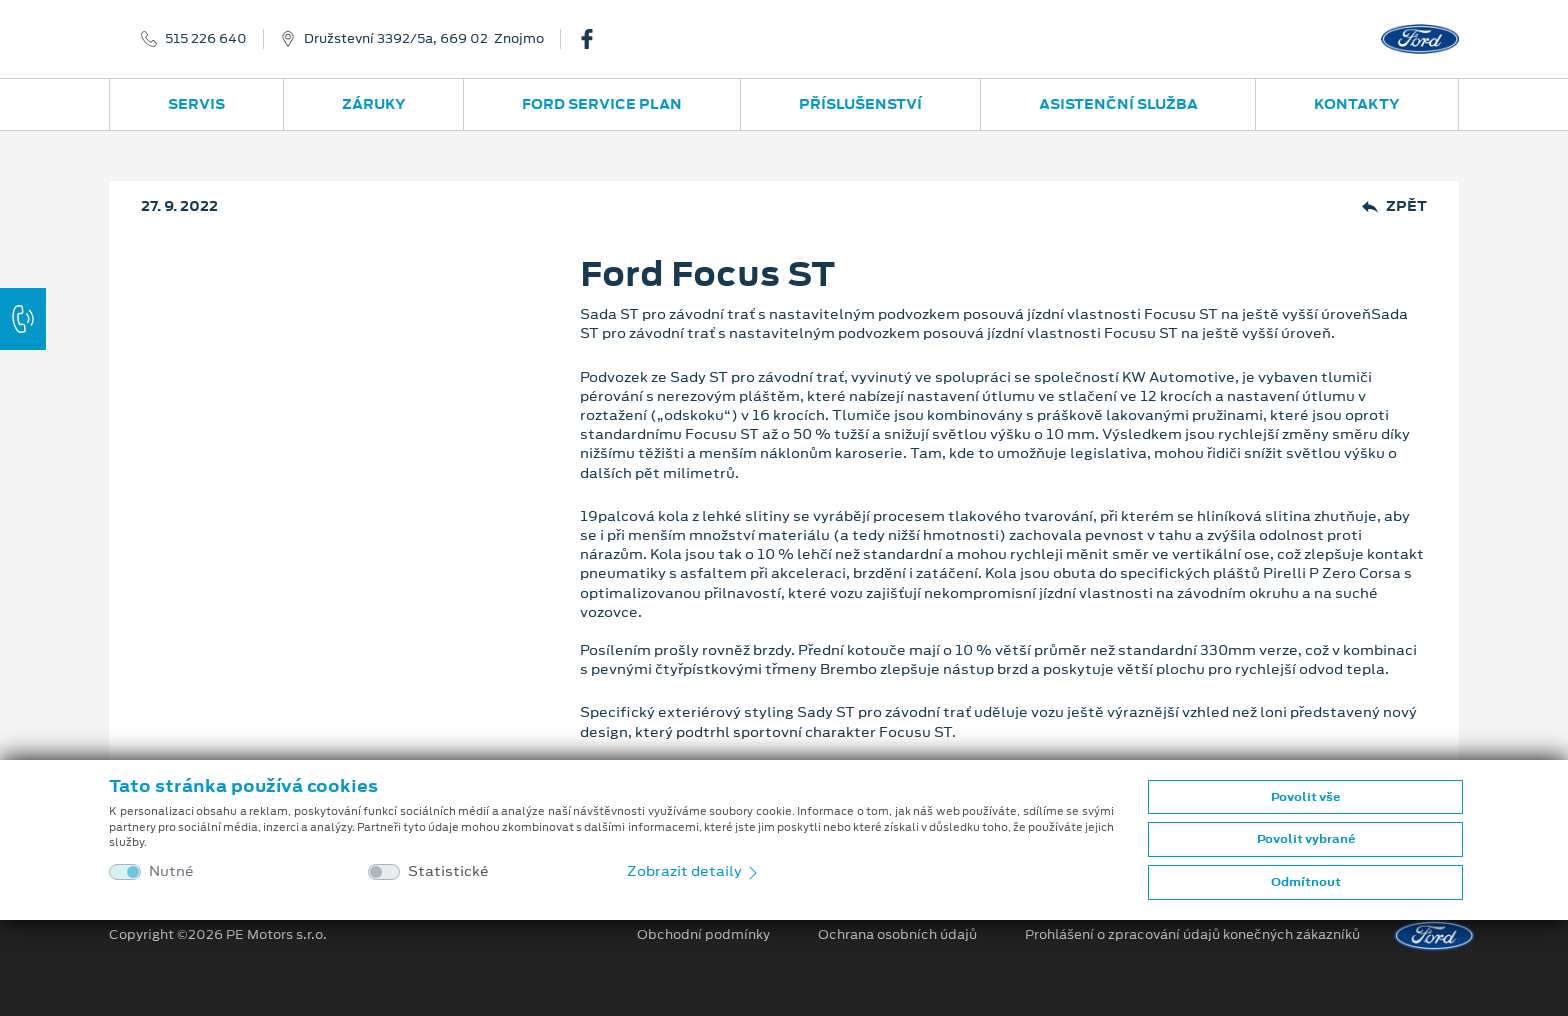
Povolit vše (1305, 797)
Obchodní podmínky (703, 935)
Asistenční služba (1118, 104)
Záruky (374, 104)
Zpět (1394, 206)
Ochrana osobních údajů (897, 935)
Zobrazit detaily (694, 871)
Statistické (448, 871)
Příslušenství (860, 104)
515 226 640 (206, 39)
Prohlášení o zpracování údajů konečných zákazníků (1192, 935)
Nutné (171, 871)
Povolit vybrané (1306, 839)
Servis (196, 104)
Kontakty (1357, 104)
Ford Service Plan (602, 104)
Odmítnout (1306, 882)
